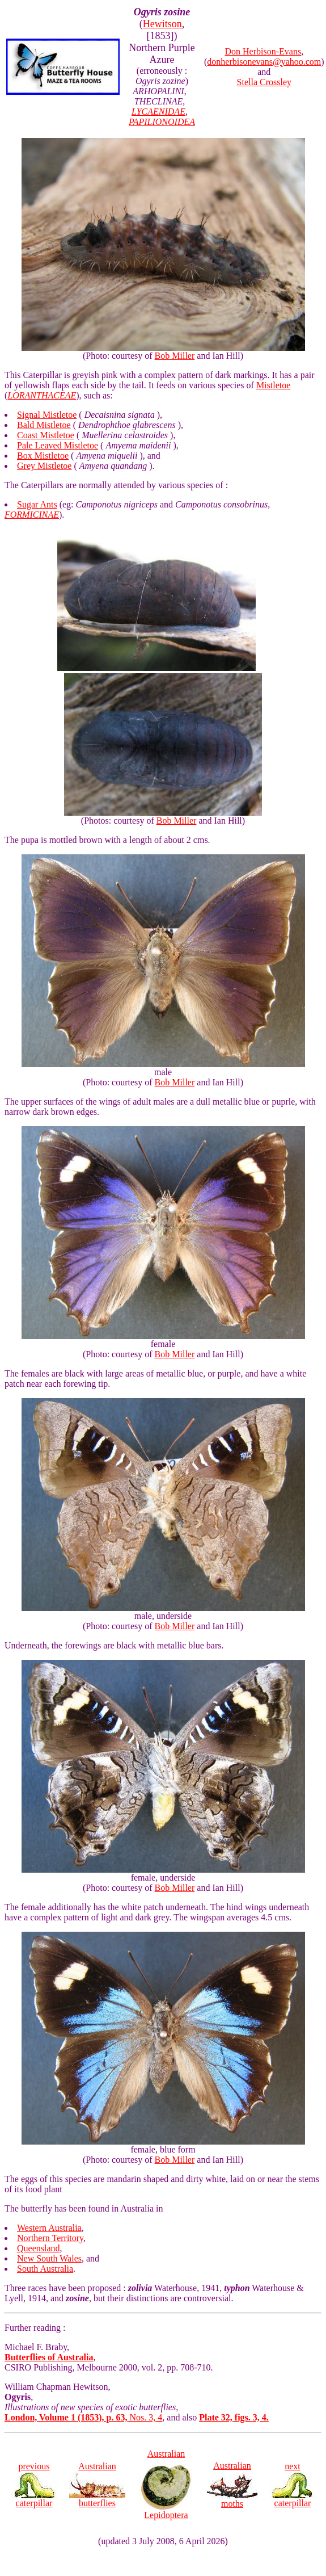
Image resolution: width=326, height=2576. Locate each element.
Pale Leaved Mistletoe (57, 445)
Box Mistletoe (43, 455)
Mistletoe (273, 385)
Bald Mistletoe (44, 425)
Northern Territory (50, 2238)
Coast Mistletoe (45, 435)
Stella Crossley (264, 82)
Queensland (38, 2248)
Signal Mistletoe (47, 414)
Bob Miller (175, 355)
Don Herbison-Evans (263, 51)
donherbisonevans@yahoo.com (264, 61)
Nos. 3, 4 (83, 2417)
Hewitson (162, 24)
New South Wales (49, 2258)
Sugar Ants (37, 504)
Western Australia (49, 2228)
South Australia (45, 2268)
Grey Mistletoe (44, 466)
